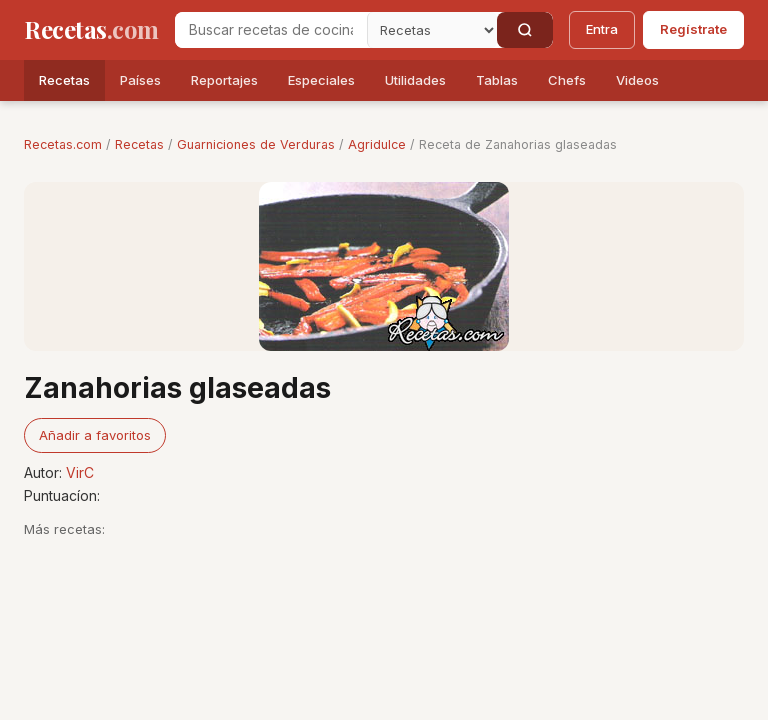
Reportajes (224, 80)
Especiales (321, 80)
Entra (602, 29)
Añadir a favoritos (95, 435)
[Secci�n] (432, 30)
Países (140, 80)
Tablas (497, 80)
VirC (80, 472)
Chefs (567, 80)
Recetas (64, 80)
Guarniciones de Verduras (256, 144)
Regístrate (693, 29)
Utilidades (415, 80)
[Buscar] (525, 30)
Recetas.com (63, 144)
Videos (637, 80)
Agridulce (377, 144)
